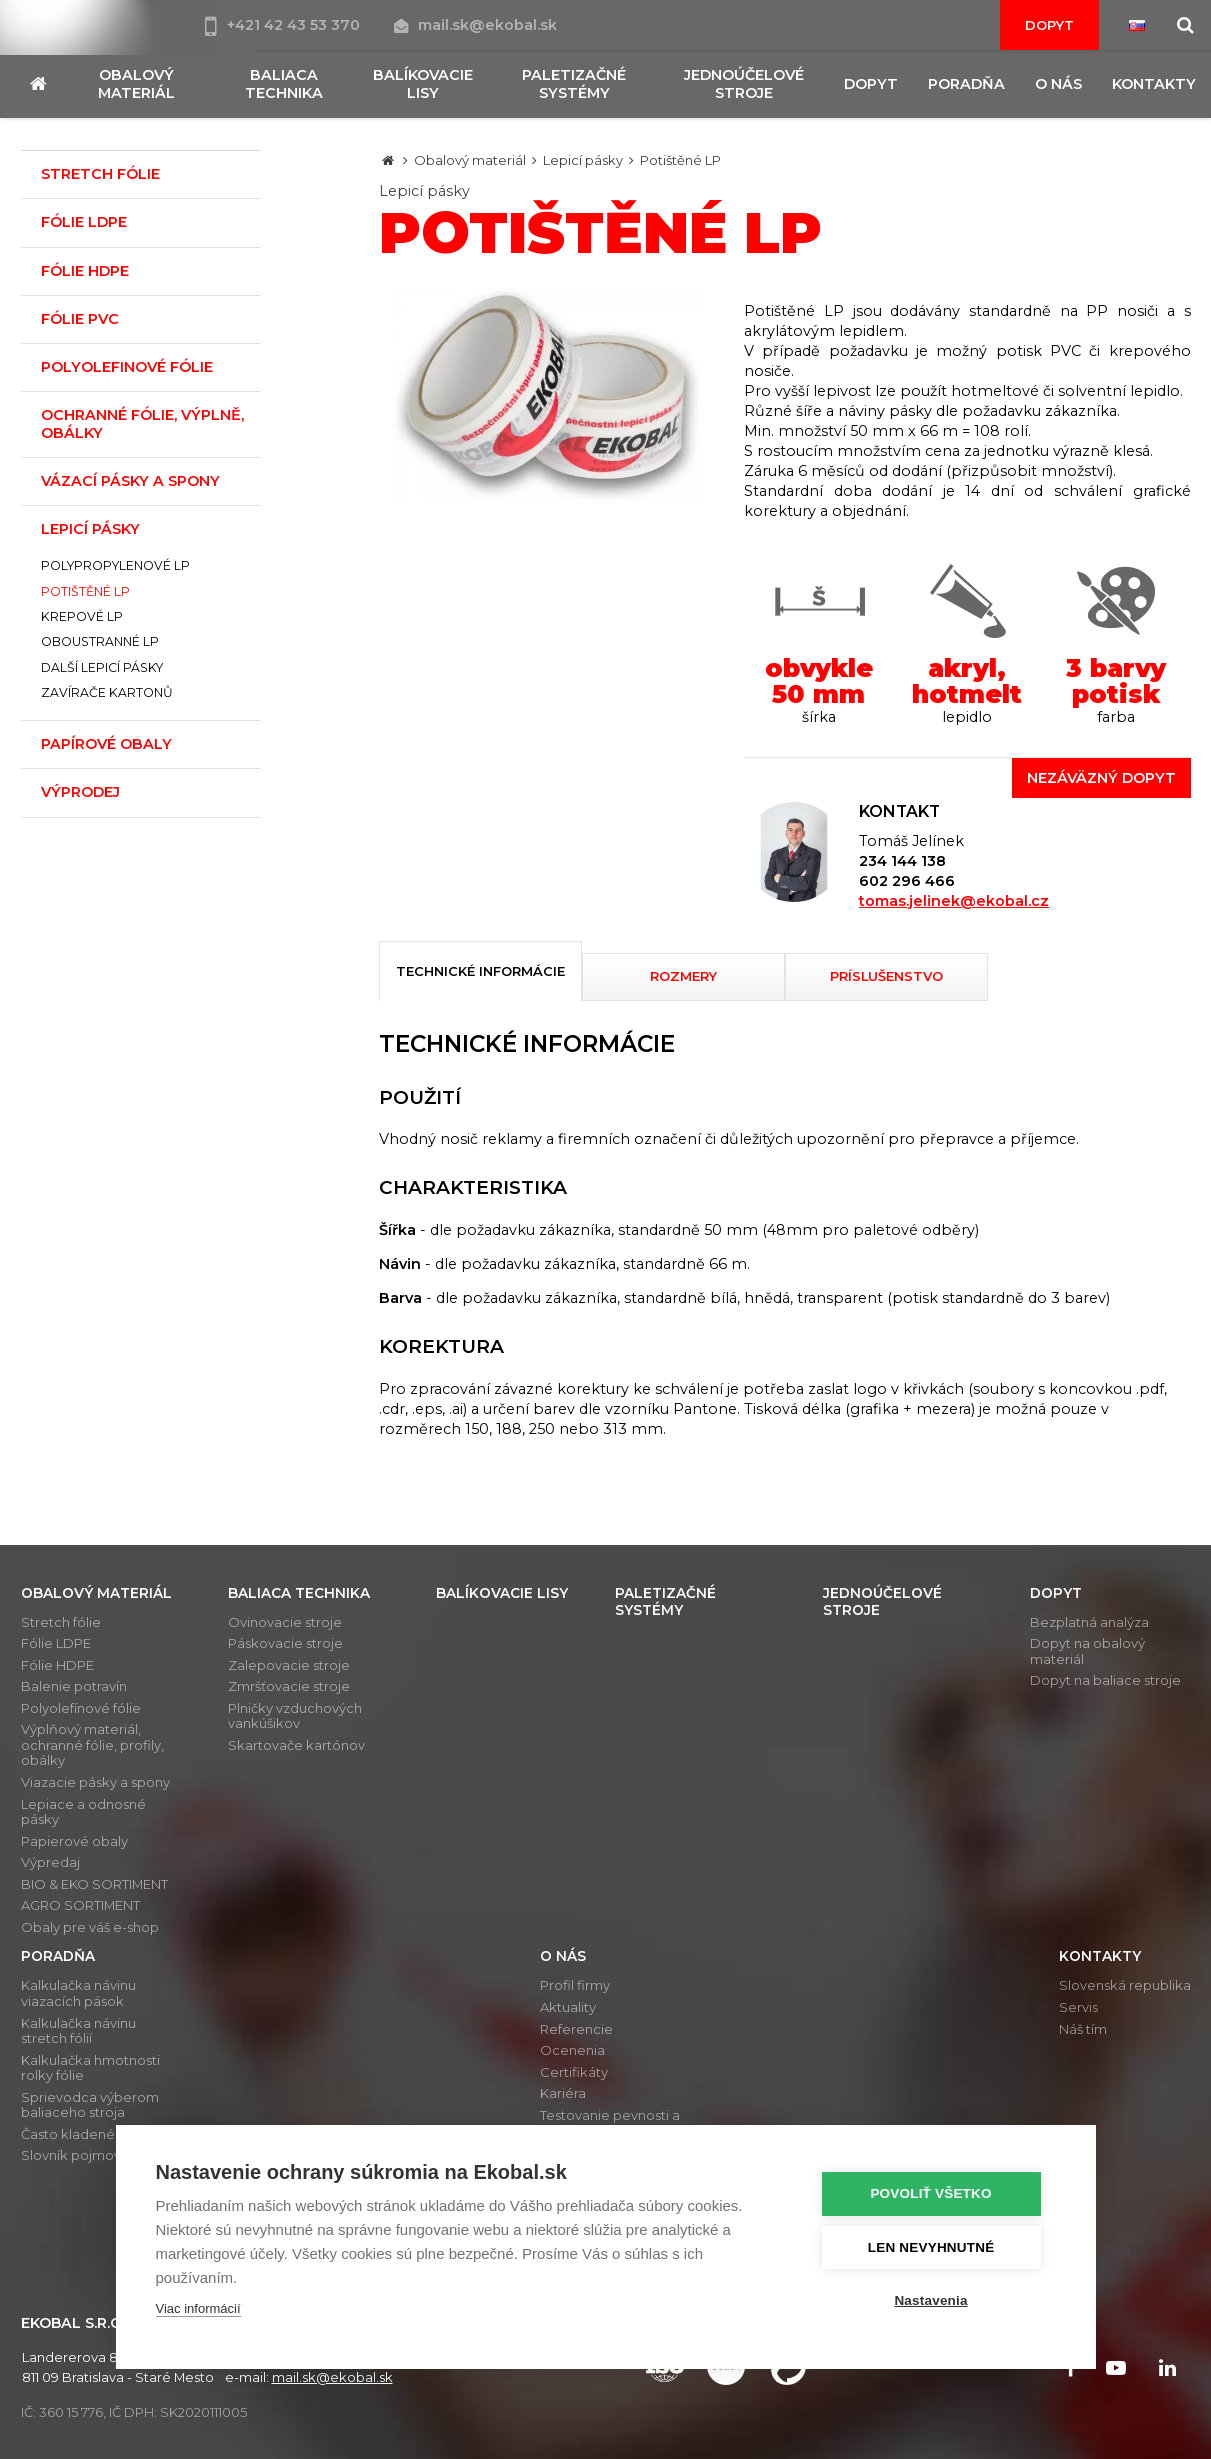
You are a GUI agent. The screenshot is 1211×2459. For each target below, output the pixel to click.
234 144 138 (902, 861)
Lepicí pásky (583, 160)
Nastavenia (934, 2300)
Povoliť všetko (934, 2194)
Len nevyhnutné (935, 2247)
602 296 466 (907, 881)
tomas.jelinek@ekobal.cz (954, 901)
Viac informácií (198, 2309)
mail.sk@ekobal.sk (475, 25)
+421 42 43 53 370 (284, 25)
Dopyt (1049, 25)
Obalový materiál (470, 160)
